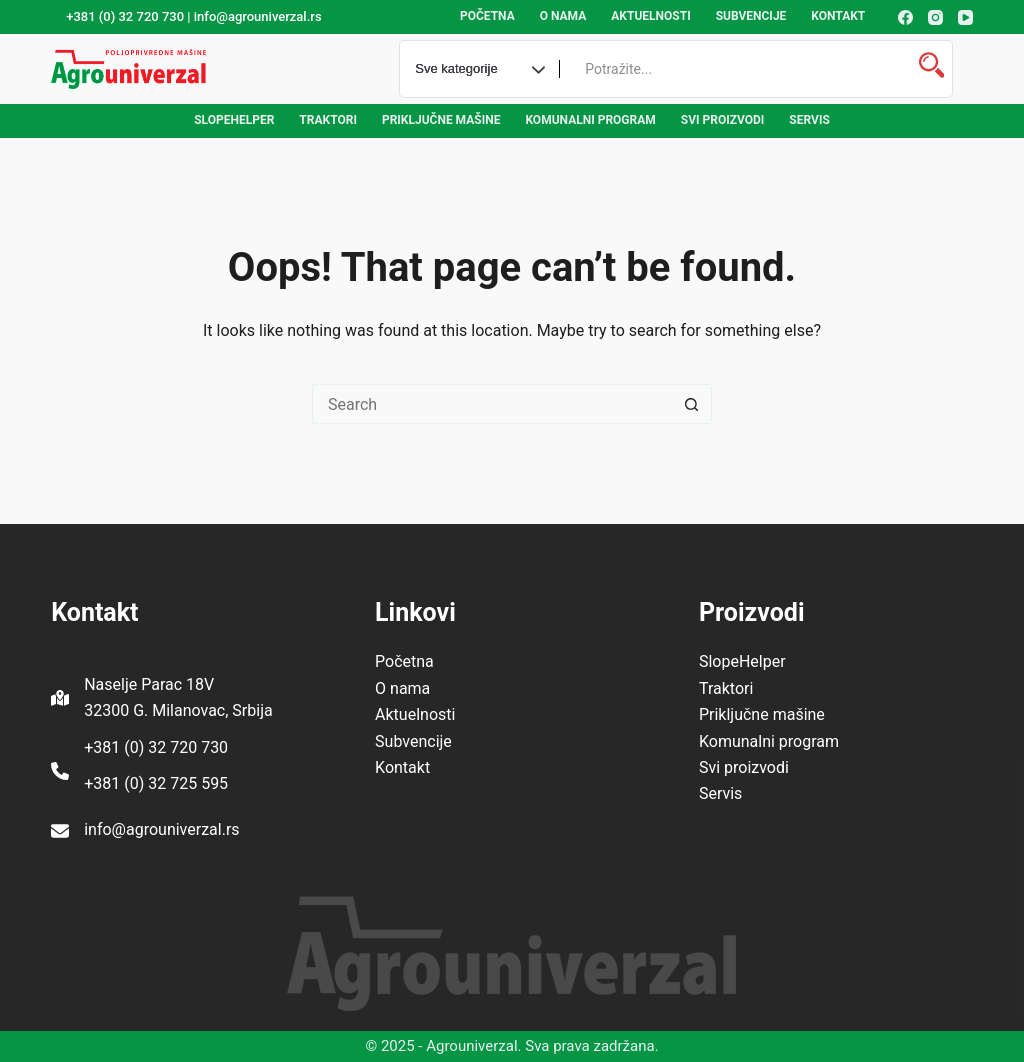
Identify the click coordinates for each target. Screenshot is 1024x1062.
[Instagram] (935, 17)
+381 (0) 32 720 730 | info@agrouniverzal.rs (193, 16)
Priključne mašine (441, 120)
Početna (487, 16)
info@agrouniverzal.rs (161, 829)
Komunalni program (590, 120)
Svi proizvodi (723, 120)
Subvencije (751, 16)
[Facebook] (905, 17)
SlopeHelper (234, 120)
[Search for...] (492, 404)
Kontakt (838, 16)
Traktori (328, 120)
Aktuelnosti (650, 16)
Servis (809, 120)
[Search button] (692, 404)
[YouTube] (965, 17)
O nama (563, 16)
